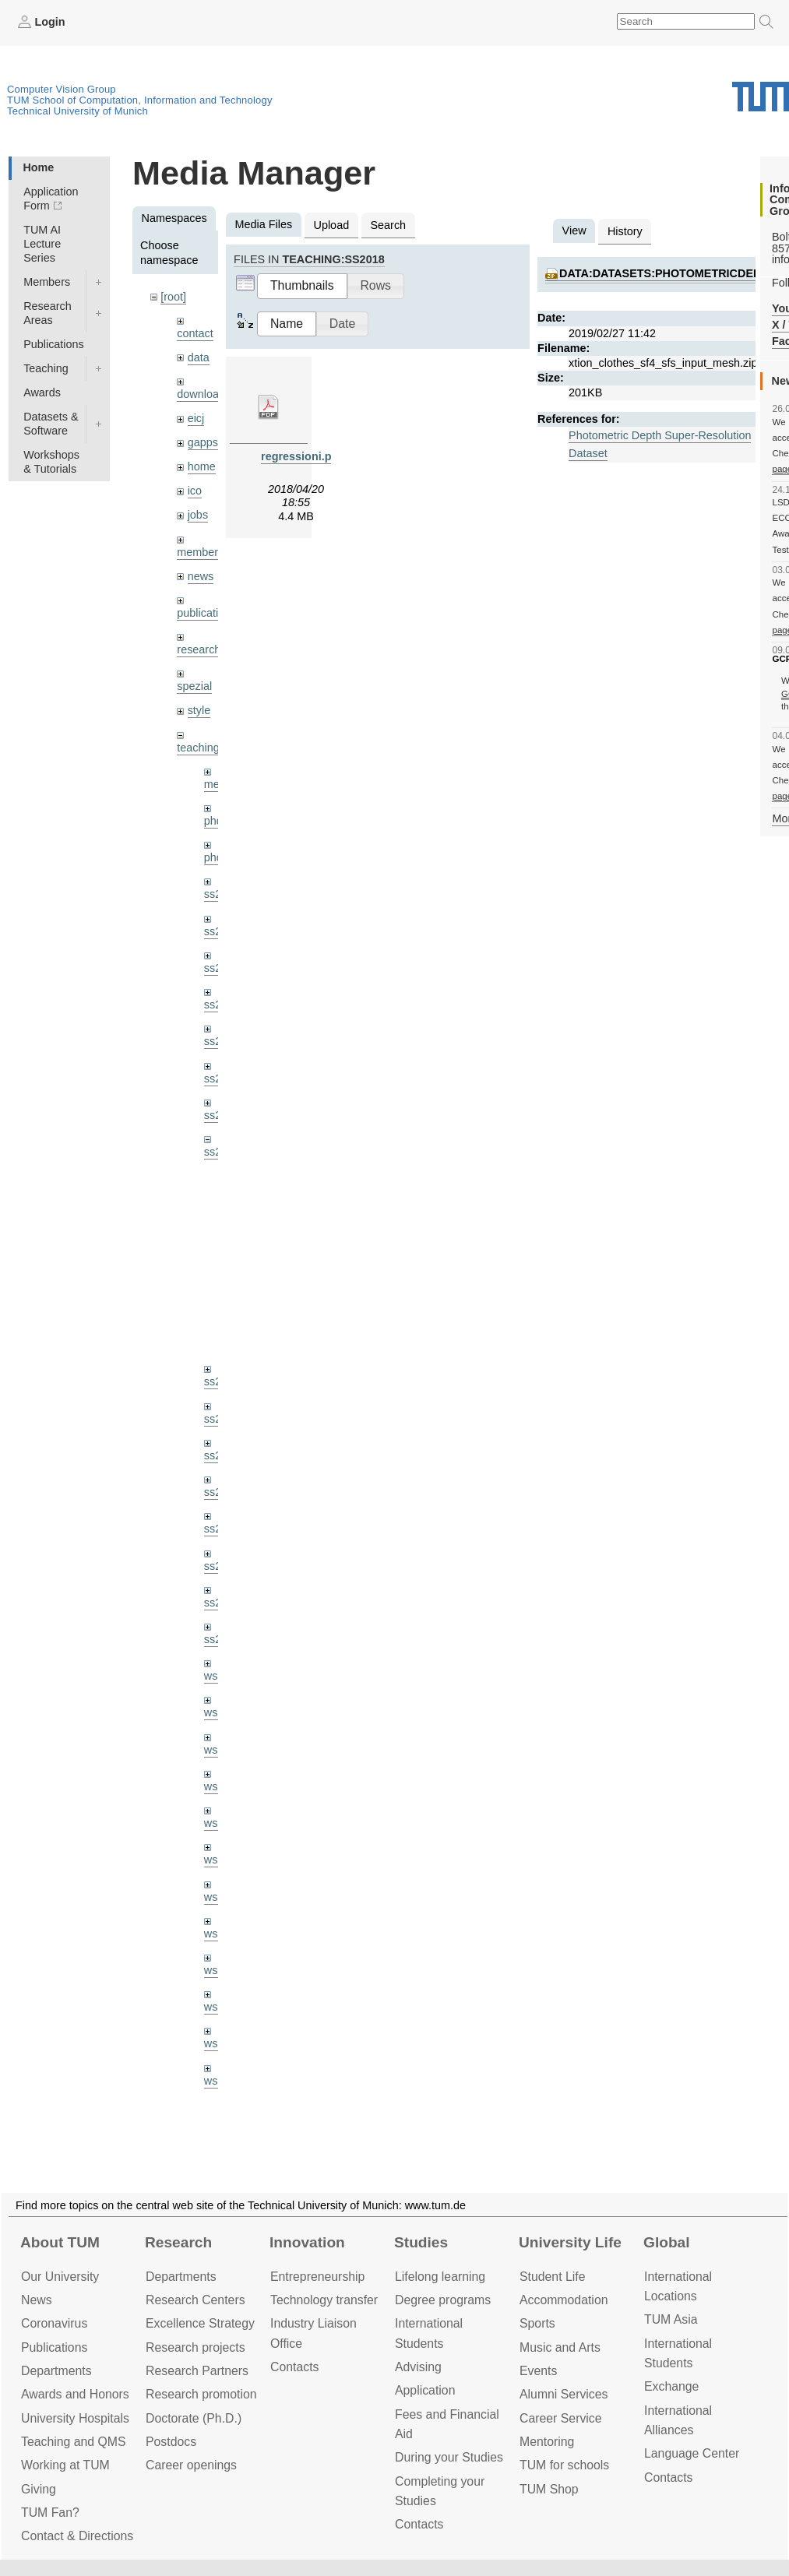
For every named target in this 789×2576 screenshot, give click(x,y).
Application (425, 2390)
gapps (203, 442)
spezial (194, 686)
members (200, 552)
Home (38, 167)
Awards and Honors (75, 2394)
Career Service (561, 2418)
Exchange (671, 2386)
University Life (570, 2242)
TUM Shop (549, 2489)
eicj (196, 418)
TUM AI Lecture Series (42, 243)
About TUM (60, 2242)
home (202, 466)
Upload (332, 225)
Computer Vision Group (61, 89)
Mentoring (547, 2441)
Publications (53, 344)
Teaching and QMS (73, 2441)
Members (46, 282)
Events (538, 2370)
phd (213, 821)
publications (206, 613)
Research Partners (197, 2370)
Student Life (552, 2276)
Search (388, 225)
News (36, 2300)
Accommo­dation (564, 2300)
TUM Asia (671, 2319)
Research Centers (195, 2300)
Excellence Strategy (200, 2323)
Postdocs (171, 2441)
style (199, 710)
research (198, 649)
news (201, 576)
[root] (173, 296)
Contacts (294, 2367)
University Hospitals (75, 2418)
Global (666, 2242)
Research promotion (201, 2394)
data (199, 357)
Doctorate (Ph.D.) (193, 2418)
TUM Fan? (50, 2512)
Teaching (46, 368)
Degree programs (443, 2300)
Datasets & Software (50, 423)
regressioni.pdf (301, 456)
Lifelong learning (440, 2276)
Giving (38, 2489)
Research (178, 2242)
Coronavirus (54, 2323)
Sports (537, 2323)
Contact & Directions (77, 2536)
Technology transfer (324, 2300)
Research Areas (47, 313)
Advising (418, 2367)
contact (195, 333)
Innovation (307, 2242)
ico (195, 490)
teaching (198, 747)
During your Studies (449, 2457)
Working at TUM (65, 2465)
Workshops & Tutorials (51, 462)
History (625, 231)
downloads (204, 394)
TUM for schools (564, 2465)
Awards (42, 392)
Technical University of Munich (77, 111)
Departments (56, 2370)
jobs (198, 515)
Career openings (191, 2465)
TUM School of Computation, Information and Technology (140, 100)
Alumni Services (564, 2394)
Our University (60, 2276)
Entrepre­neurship (317, 2276)
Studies (421, 2242)
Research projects (195, 2347)
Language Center (691, 2453)
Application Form (50, 198)
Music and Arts (560, 2347)
